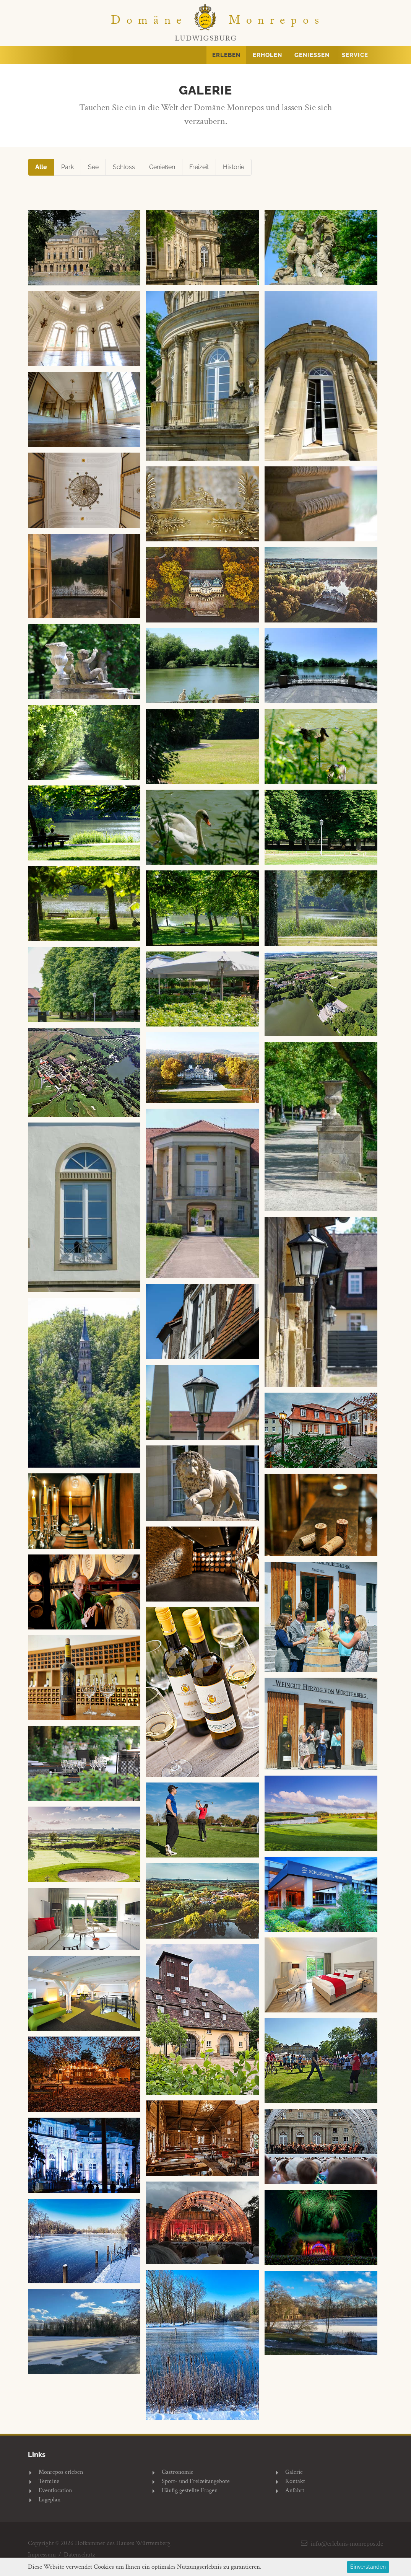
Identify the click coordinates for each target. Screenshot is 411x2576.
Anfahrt (294, 2490)
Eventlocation (55, 2490)
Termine (49, 2481)
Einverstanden (368, 2567)
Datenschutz (79, 2555)
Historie (233, 167)
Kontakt (295, 2481)
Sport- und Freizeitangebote (196, 2481)
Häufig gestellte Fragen (190, 2490)
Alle (41, 167)
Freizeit (199, 167)
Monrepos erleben (61, 2472)
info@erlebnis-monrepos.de (347, 2543)
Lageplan (49, 2500)
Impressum (42, 2555)
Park (67, 167)
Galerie (294, 2472)
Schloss (124, 167)
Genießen (162, 167)
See (93, 167)
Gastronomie (177, 2472)
